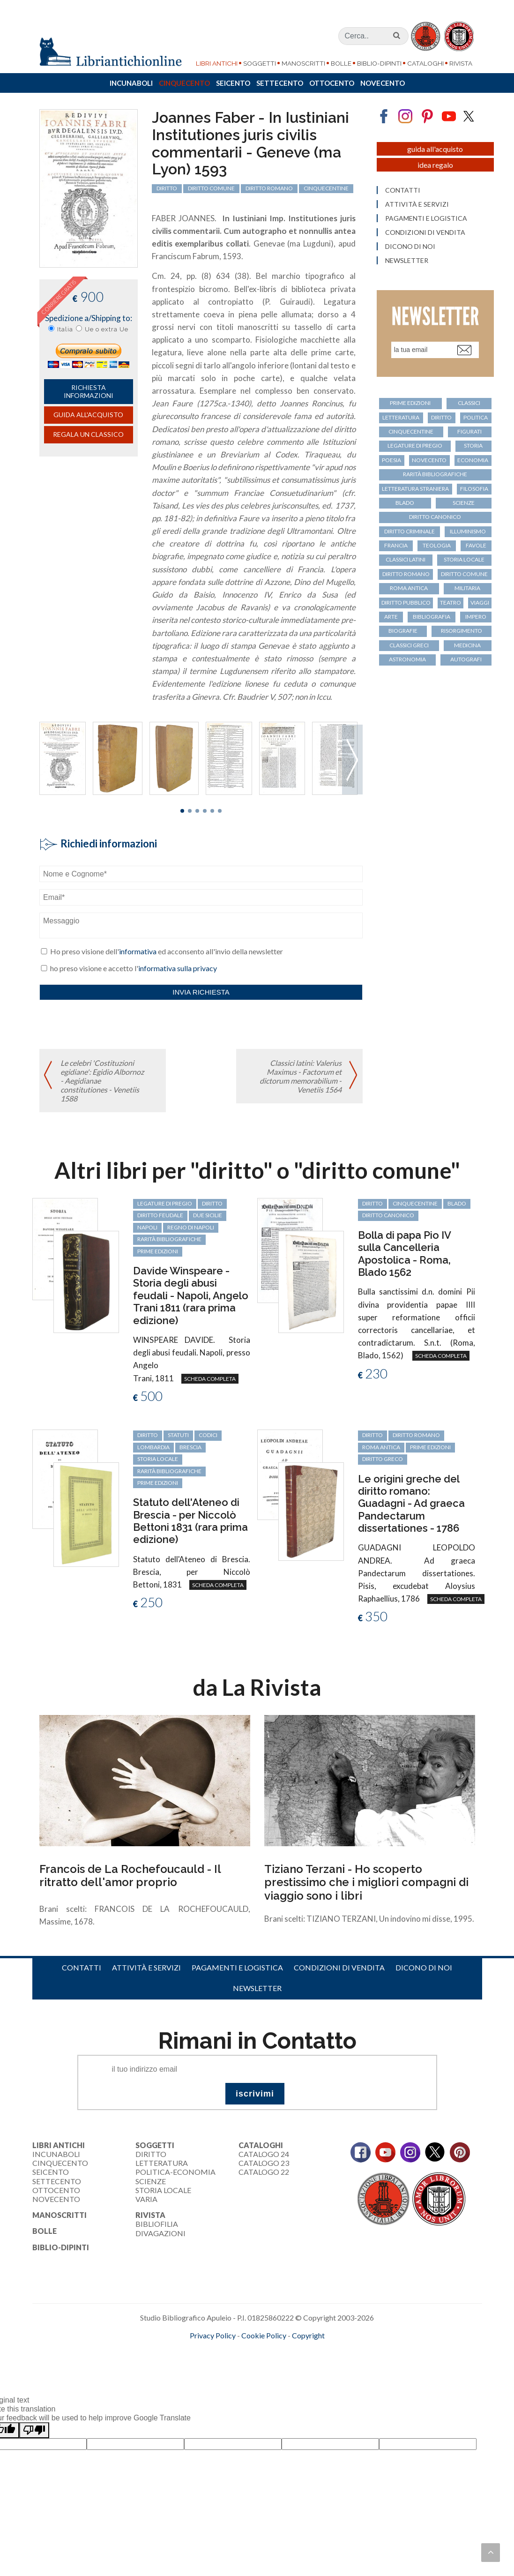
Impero (475, 616)
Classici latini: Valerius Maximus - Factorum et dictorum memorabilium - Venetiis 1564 (301, 1076)
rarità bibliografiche (435, 474)
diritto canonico (435, 516)
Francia (396, 545)
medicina (467, 645)
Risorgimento (461, 630)
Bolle (341, 63)
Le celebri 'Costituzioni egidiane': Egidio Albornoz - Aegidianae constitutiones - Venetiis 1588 (102, 1080)
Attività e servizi (417, 204)
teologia (437, 545)
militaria (467, 588)
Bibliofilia (156, 2223)
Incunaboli (131, 83)
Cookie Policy (263, 2335)
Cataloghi (425, 63)
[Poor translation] (34, 2430)
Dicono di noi (410, 246)
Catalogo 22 (263, 2171)
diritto (166, 188)
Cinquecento (184, 83)
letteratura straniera (415, 488)
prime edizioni (410, 402)
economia (472, 460)
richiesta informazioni (88, 391)
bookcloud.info (274, 2350)
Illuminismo (468, 531)
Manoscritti (303, 63)
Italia (65, 329)
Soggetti (259, 63)
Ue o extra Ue (106, 329)
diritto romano (269, 188)
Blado (404, 502)
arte (391, 616)
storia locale (464, 559)
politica (475, 417)
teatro (450, 602)
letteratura (400, 417)
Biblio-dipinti (379, 63)
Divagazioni (160, 2233)
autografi (466, 659)
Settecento (279, 83)
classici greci (409, 645)
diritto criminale (409, 531)
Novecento (382, 83)
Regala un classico (88, 434)
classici (469, 402)
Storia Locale (163, 2190)
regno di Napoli (190, 1227)
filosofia (474, 488)
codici (208, 1434)
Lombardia (153, 1447)
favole (476, 545)
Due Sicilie (207, 1215)
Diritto (150, 2153)
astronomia (407, 659)
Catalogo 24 (263, 2153)
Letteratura (161, 2162)
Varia (146, 2198)
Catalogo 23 (263, 2162)
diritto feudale (160, 1215)
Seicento (233, 83)
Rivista (460, 63)
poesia (391, 460)
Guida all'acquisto (88, 415)
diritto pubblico (406, 602)
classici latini (405, 559)
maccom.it (229, 2350)
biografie (402, 630)
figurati (469, 431)
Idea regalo (435, 164)
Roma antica (409, 588)
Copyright (308, 2335)
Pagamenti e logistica (426, 218)
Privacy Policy (213, 2335)
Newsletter (406, 260)
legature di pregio (414, 445)
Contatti (402, 190)
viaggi (479, 602)
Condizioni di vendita (425, 232)
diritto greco (382, 1458)
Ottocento (331, 83)
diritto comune (211, 188)
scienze (464, 502)
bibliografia (431, 616)
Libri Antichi (217, 63)
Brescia (190, 1447)
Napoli (147, 1227)
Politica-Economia (175, 2171)
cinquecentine (326, 188)
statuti (178, 1434)
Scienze (150, 2181)
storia (473, 445)
